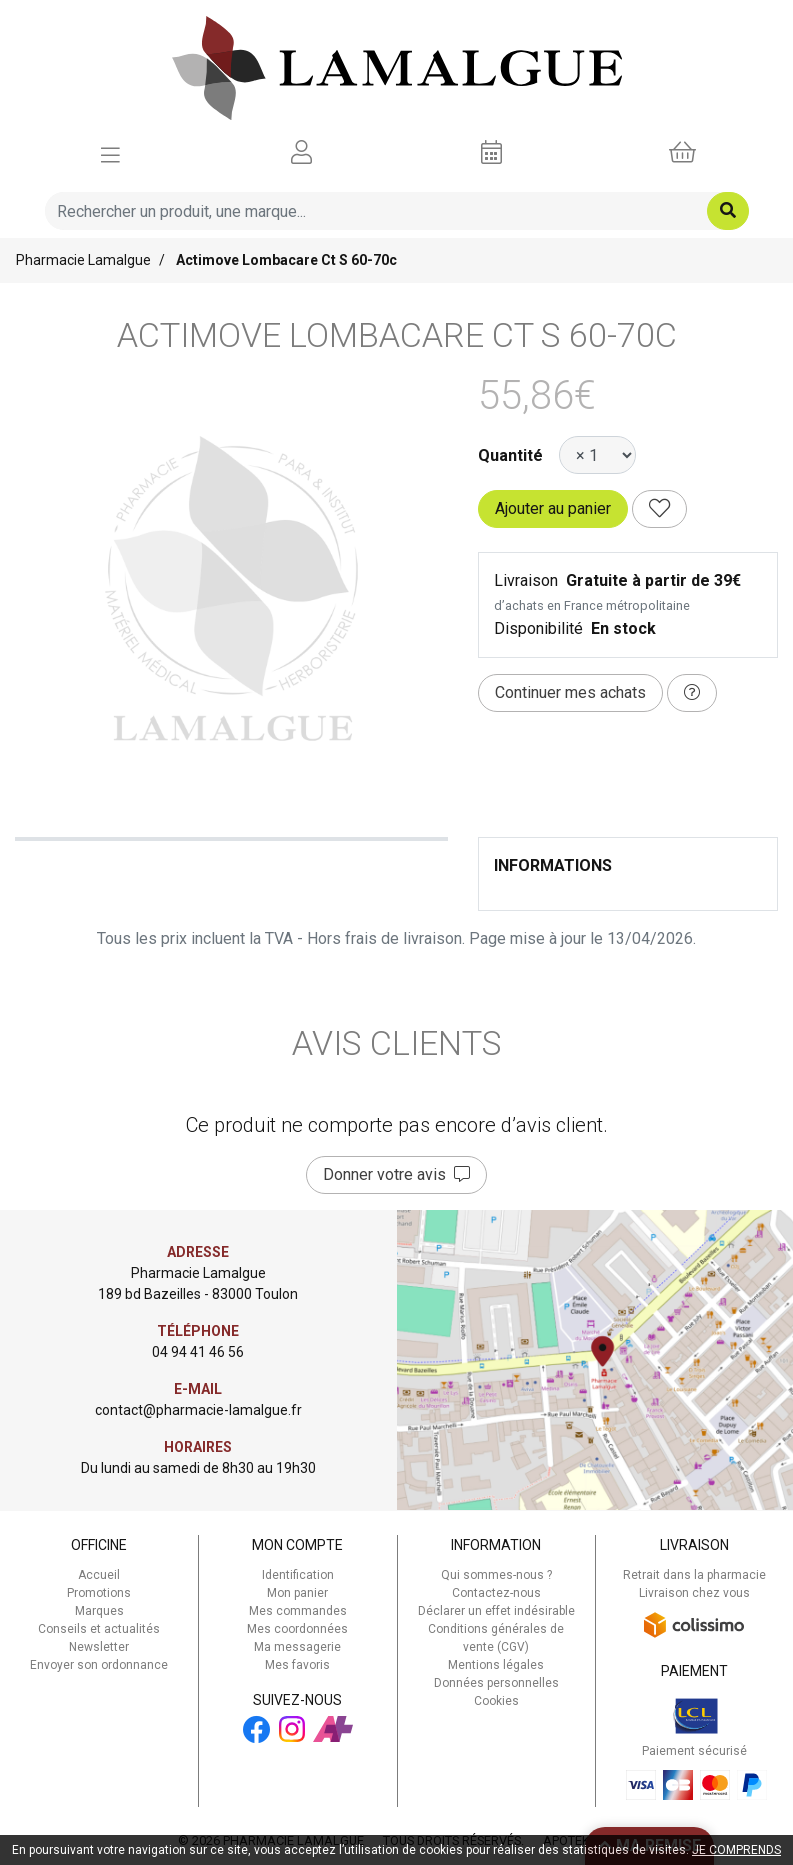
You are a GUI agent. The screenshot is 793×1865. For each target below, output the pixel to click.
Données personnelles (496, 1683)
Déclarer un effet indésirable (496, 1611)
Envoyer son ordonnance (99, 1665)
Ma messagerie (297, 1647)
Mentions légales (496, 1665)
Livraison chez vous (694, 1593)
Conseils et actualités (99, 1629)
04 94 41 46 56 (198, 1352)
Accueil (99, 1575)
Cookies (496, 1701)
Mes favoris (297, 1665)
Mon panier (297, 1593)
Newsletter (99, 1647)
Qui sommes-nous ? (496, 1575)
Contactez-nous (496, 1593)
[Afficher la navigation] (110, 153)
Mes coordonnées (297, 1629)
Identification (298, 1575)
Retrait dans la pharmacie (694, 1575)
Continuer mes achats (570, 692)
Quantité (510, 455)
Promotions (99, 1593)
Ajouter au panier (553, 508)
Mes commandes (298, 1611)
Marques (99, 1611)
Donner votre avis (396, 1174)
